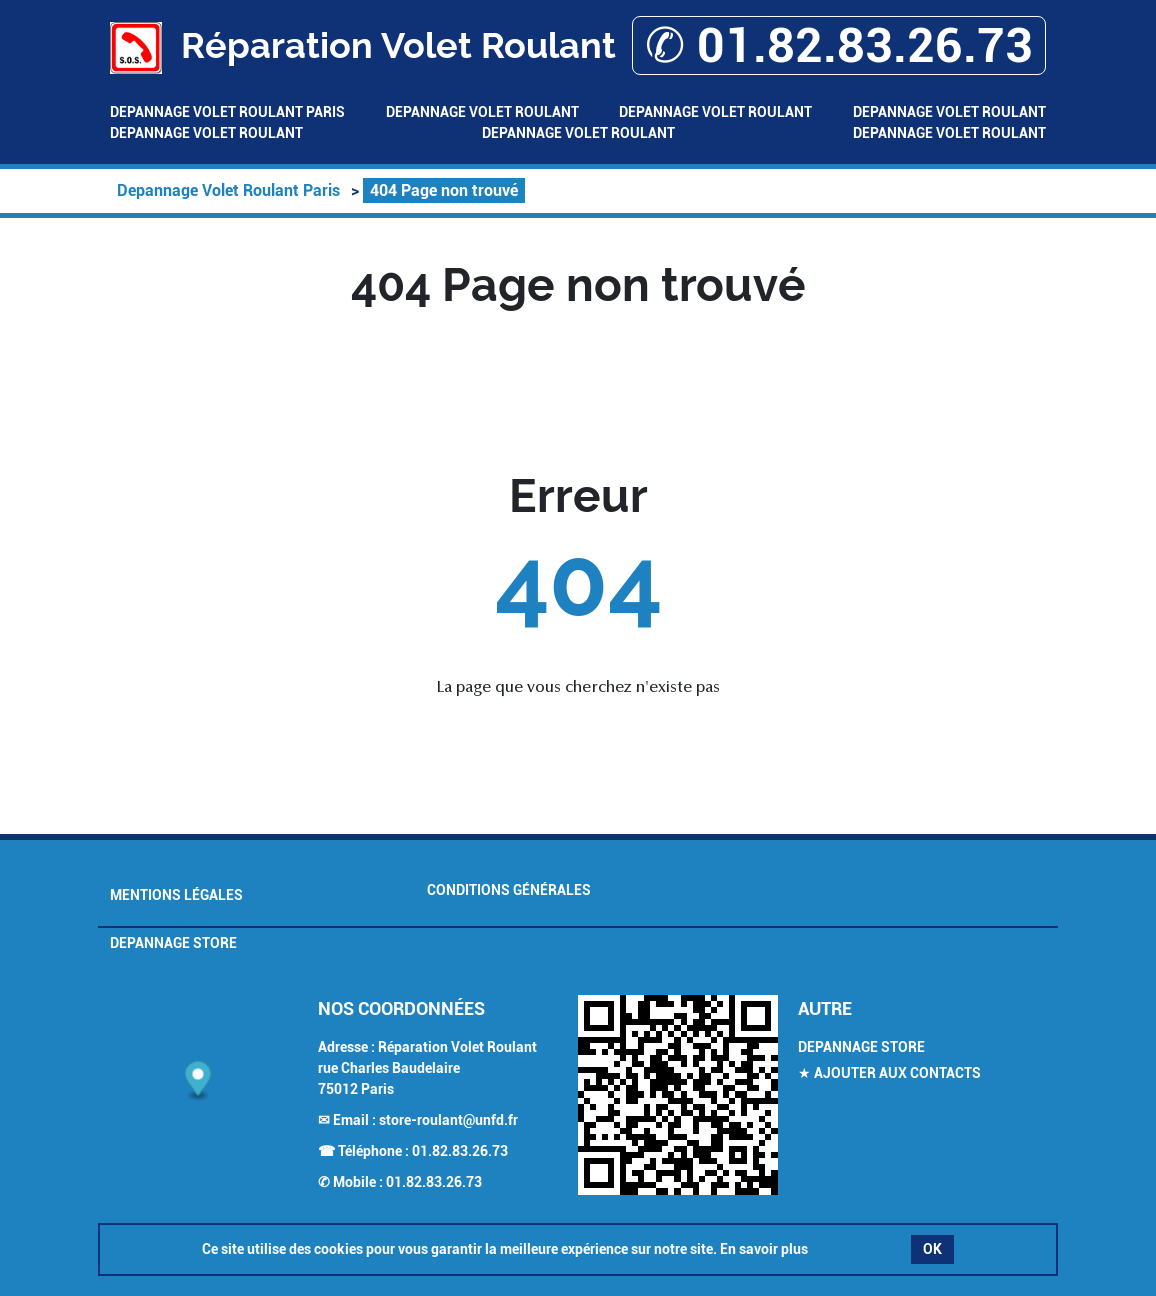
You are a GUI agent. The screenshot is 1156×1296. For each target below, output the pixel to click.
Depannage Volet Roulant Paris (227, 112)
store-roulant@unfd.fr (448, 1120)
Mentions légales (176, 895)
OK (932, 1249)
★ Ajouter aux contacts (889, 1073)
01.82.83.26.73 (460, 1151)
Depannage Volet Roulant (482, 112)
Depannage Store (173, 943)
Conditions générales (509, 890)
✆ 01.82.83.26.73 (839, 45)
